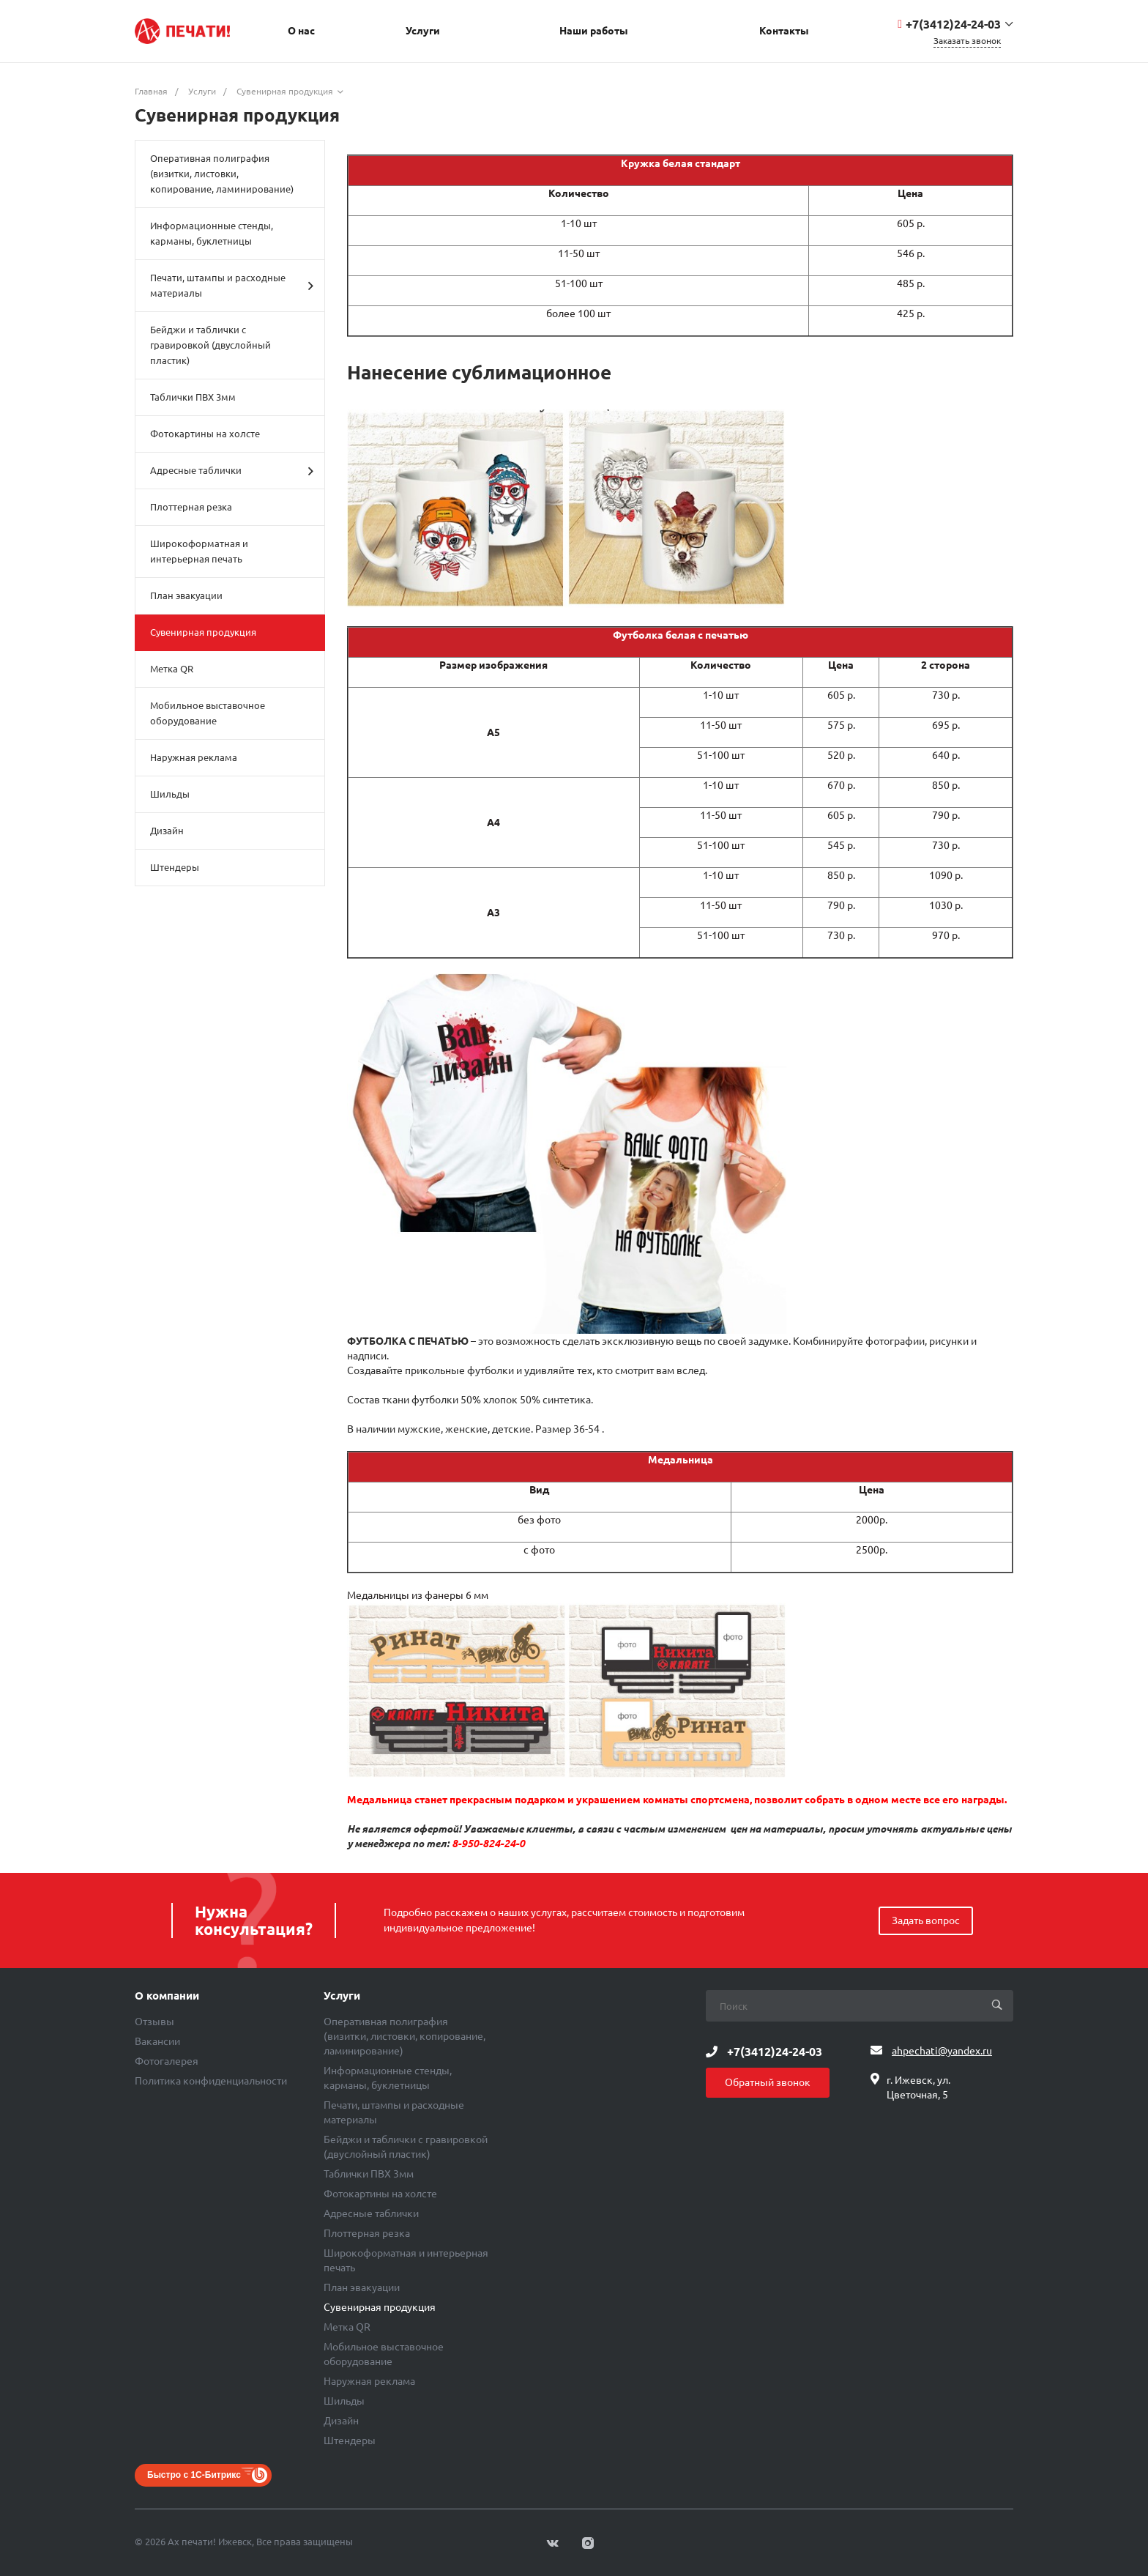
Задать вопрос (926, 1920)
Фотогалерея (166, 2061)
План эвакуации (186, 595)
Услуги (342, 1996)
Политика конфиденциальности (211, 2081)
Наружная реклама (193, 757)
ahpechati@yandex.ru (942, 2051)
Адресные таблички (231, 471)
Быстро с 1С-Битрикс (194, 2475)
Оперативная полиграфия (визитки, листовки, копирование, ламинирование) (222, 173)
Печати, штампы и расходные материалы (231, 285)
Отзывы (154, 2021)
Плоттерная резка (191, 507)
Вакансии (157, 2041)
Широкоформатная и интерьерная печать (199, 551)
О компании (167, 1996)
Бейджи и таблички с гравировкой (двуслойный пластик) (210, 344)
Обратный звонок (767, 2082)
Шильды (170, 794)
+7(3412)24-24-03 (953, 24)
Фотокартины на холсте (205, 433)
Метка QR (171, 669)
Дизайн (167, 830)
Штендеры (174, 867)
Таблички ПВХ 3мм (193, 397)
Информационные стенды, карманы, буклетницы (211, 233)
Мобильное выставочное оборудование (207, 713)
